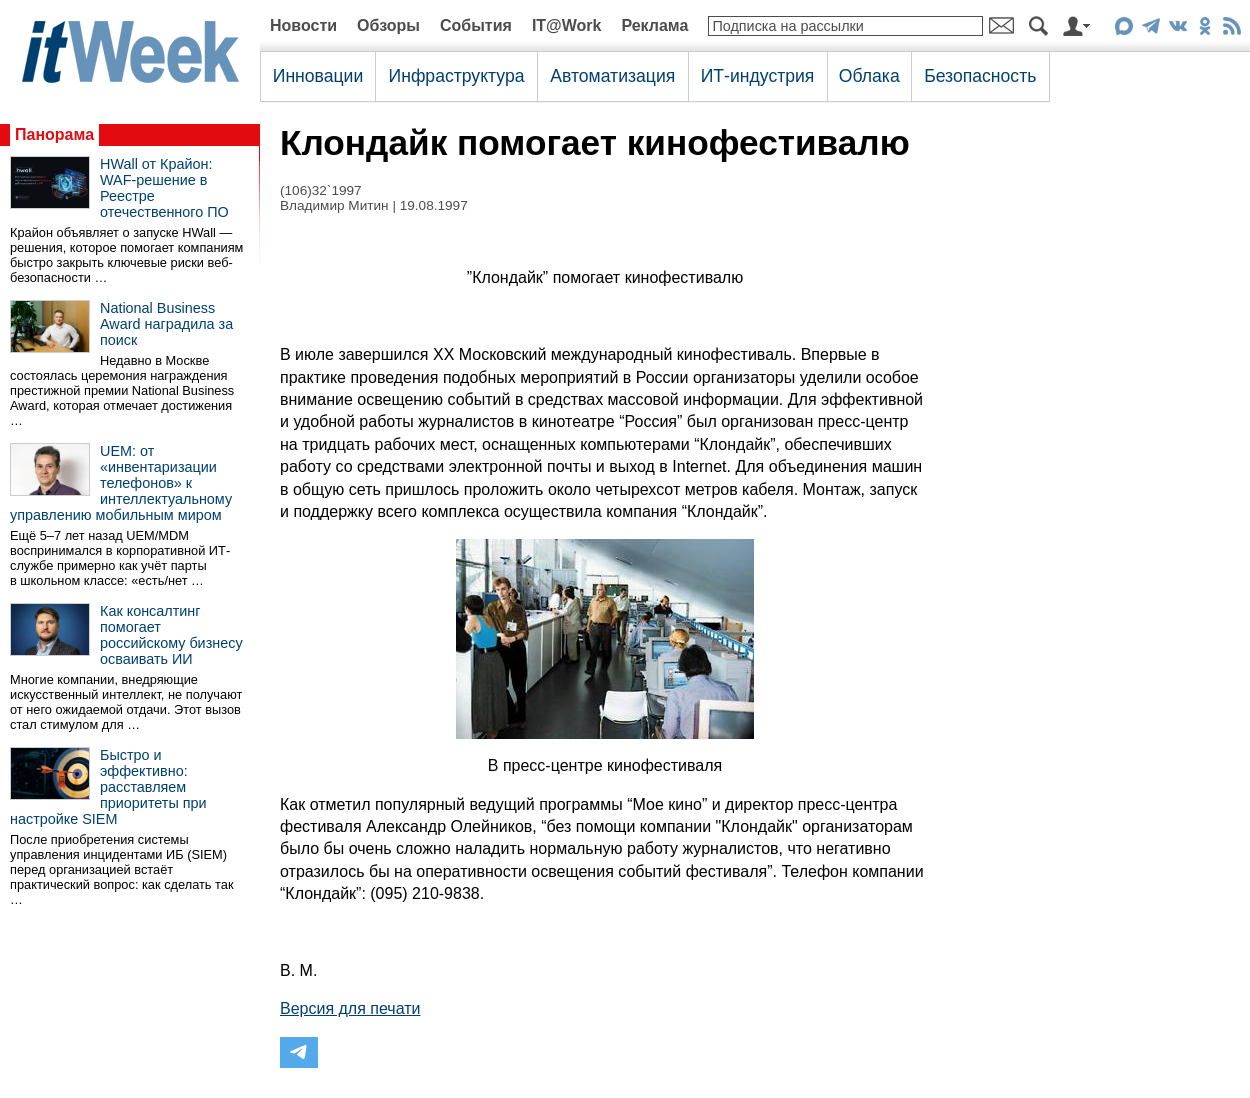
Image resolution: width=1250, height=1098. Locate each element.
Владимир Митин (334, 205)
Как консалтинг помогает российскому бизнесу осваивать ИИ (171, 635)
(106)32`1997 (321, 190)
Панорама (54, 134)
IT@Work (567, 25)
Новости (303, 25)
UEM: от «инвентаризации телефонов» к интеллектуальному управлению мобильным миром (121, 483)
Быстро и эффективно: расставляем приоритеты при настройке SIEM (108, 787)
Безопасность (980, 76)
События (476, 25)
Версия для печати (350, 1008)
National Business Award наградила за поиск (166, 324)
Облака (869, 76)
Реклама (654, 25)
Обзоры (388, 25)
